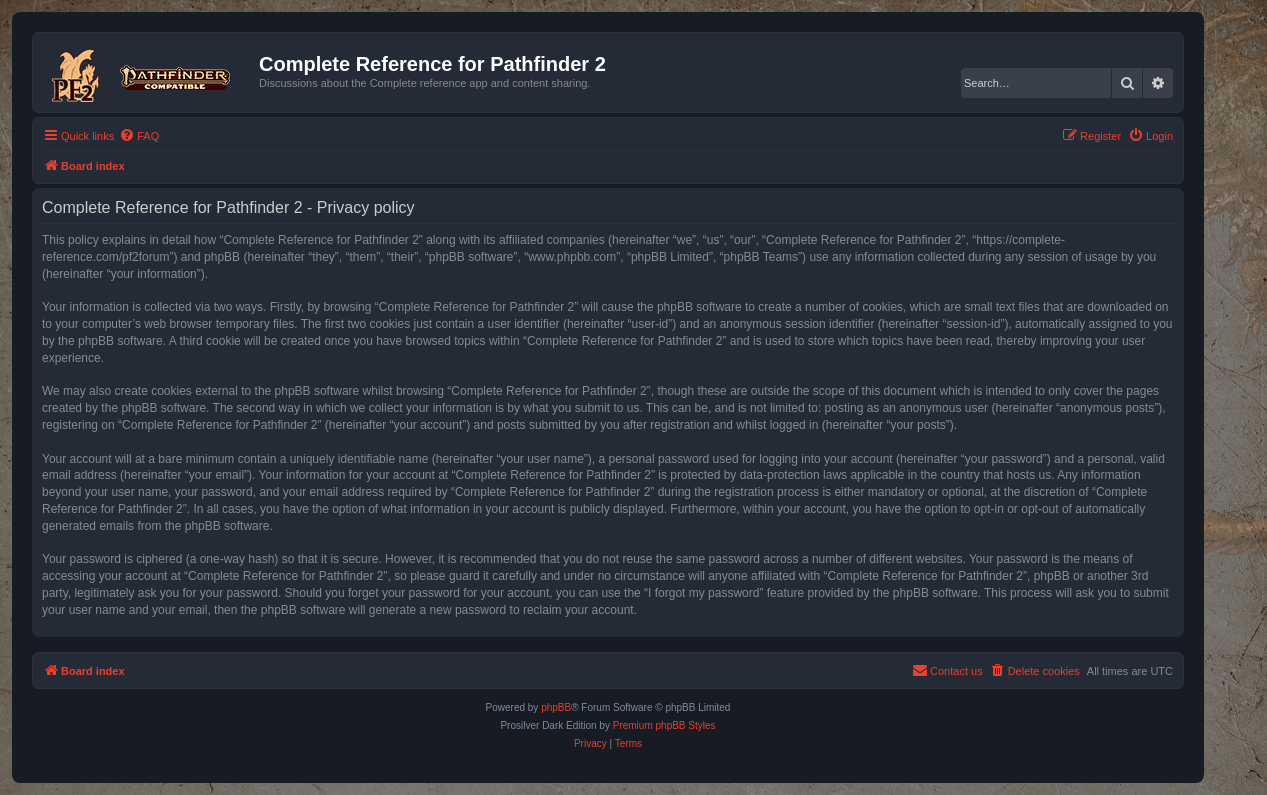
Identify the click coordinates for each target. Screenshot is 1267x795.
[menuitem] (139, 136)
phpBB (556, 707)
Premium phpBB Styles (664, 725)
